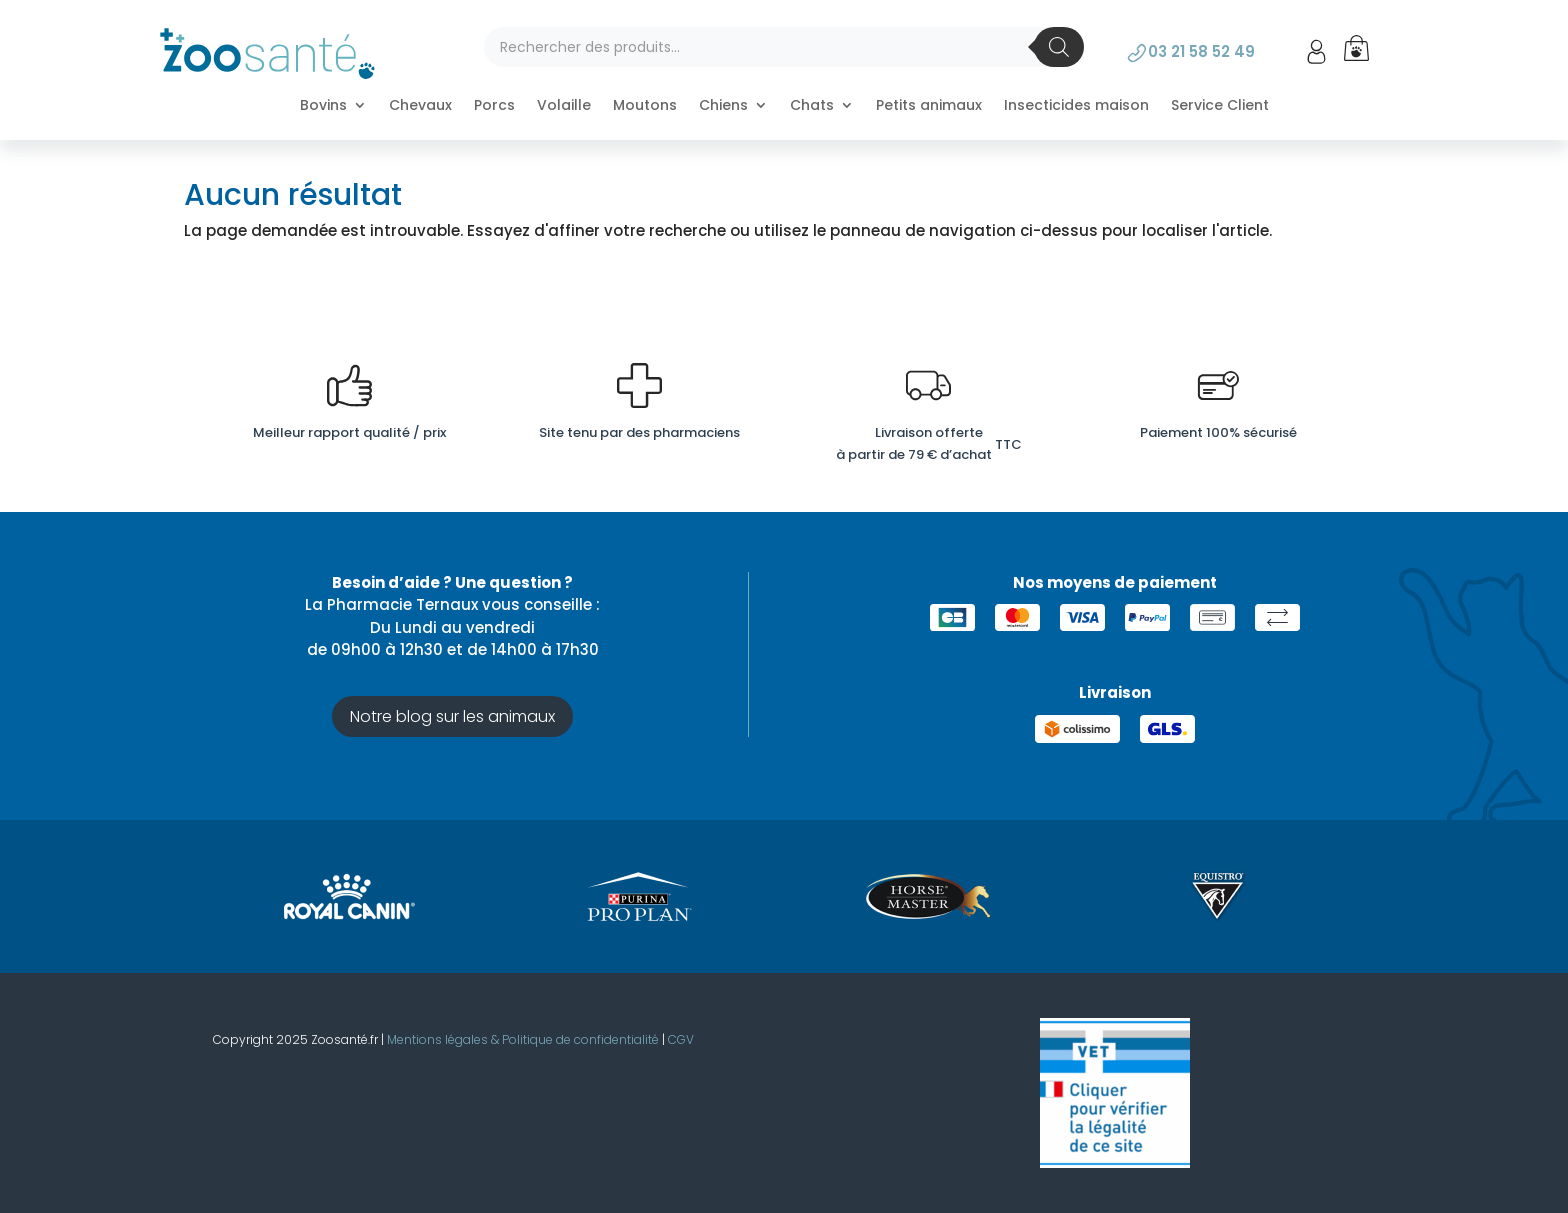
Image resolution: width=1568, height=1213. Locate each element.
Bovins (323, 106)
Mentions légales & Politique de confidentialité (523, 1039)
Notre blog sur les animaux (452, 716)
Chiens (723, 106)
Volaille (564, 106)
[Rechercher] (1059, 47)
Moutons (645, 106)
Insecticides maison (1076, 106)
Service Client (1220, 106)
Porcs (494, 106)
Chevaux (420, 106)
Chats (812, 106)
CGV (681, 1039)
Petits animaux (929, 106)
